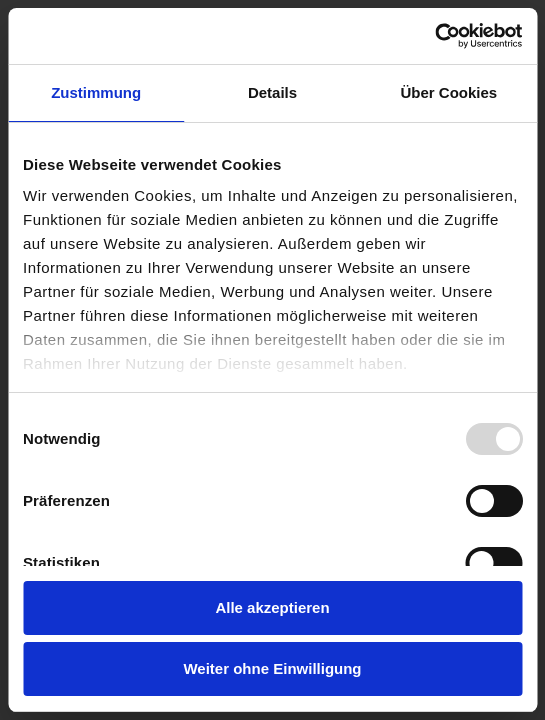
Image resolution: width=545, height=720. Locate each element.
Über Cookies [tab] (448, 92)
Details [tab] (272, 92)
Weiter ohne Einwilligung (272, 668)
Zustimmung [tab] (96, 92)
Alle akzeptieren (272, 607)
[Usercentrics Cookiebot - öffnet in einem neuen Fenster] (434, 36)
